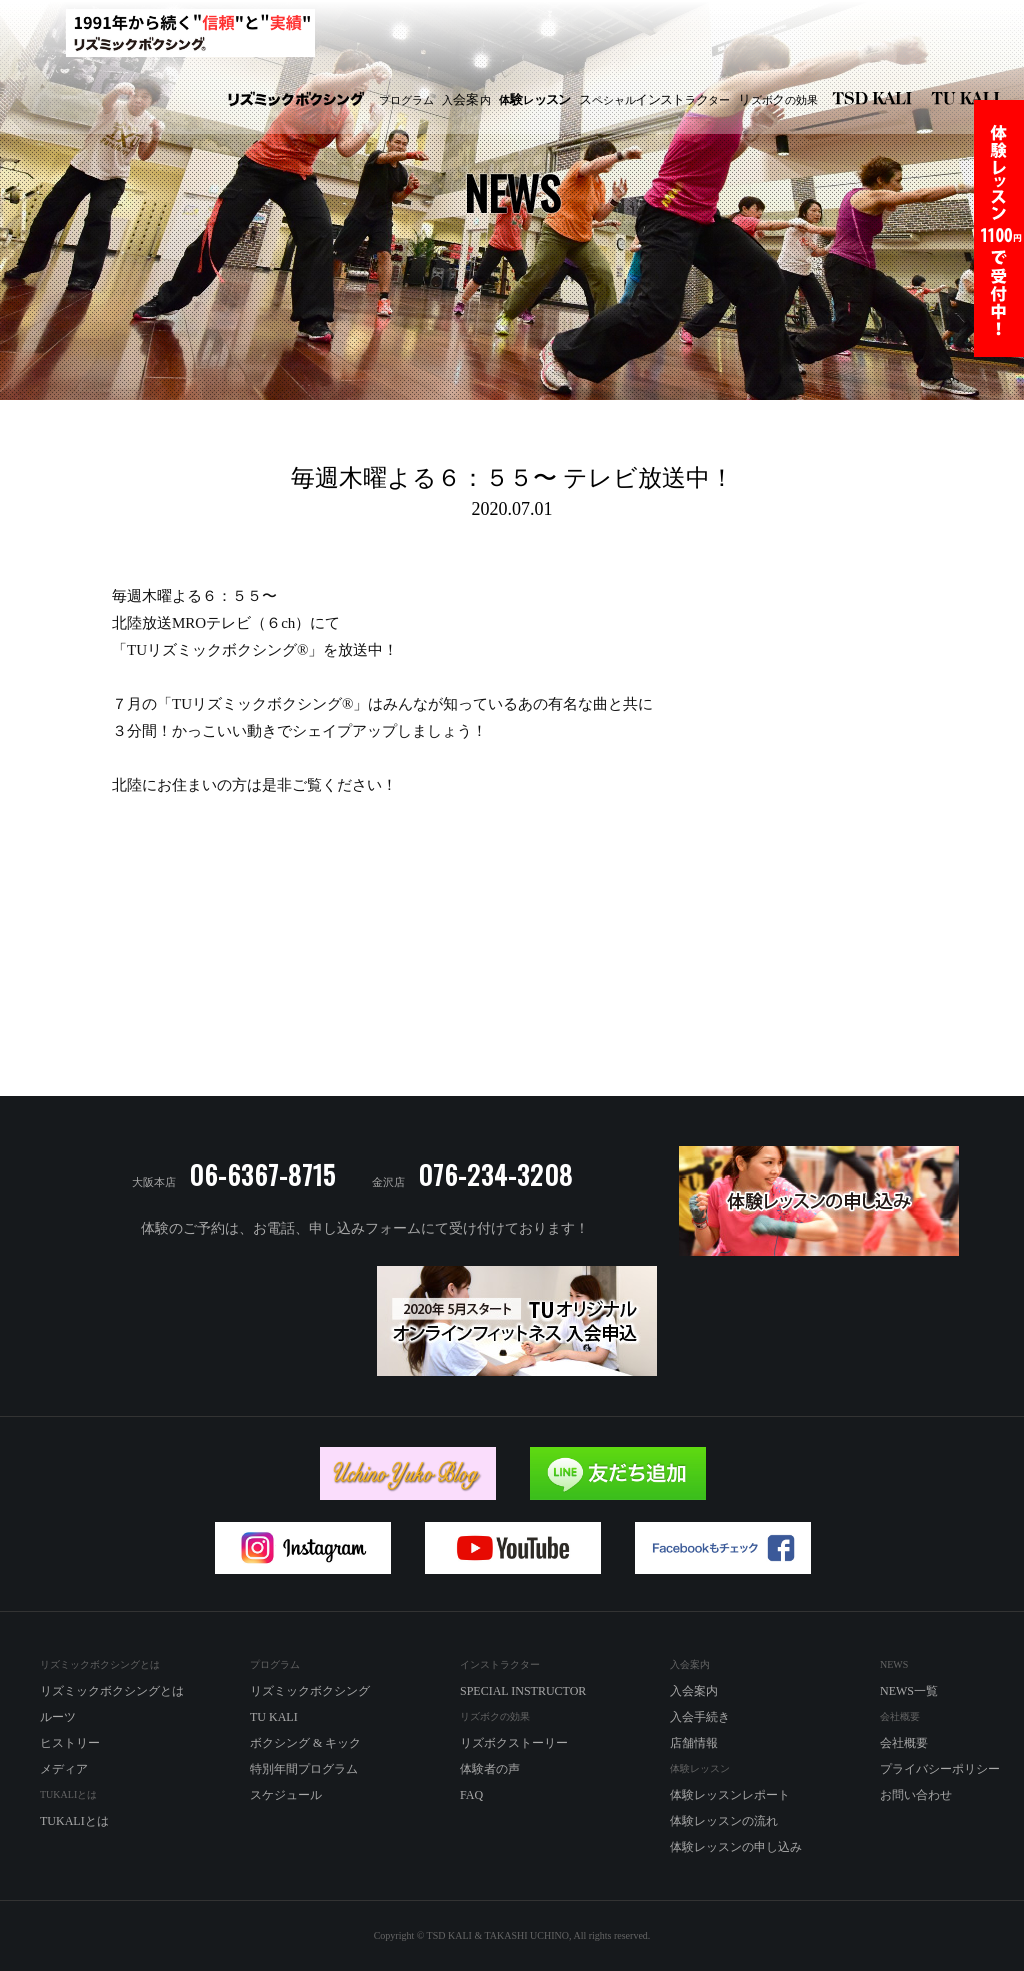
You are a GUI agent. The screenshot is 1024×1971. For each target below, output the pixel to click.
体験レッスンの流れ (724, 1821)
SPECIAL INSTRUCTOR (523, 1691)
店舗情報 (694, 1743)
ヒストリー (70, 1743)
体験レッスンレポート (730, 1795)
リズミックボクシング (296, 100)
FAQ (471, 1795)
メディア (64, 1769)
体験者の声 (490, 1769)
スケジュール (286, 1795)
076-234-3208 (495, 1174)
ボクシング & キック (305, 1743)
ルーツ (58, 1717)
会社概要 (904, 1743)
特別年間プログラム (304, 1769)
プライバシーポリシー (940, 1769)
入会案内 (694, 1691)
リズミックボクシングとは (112, 1691)
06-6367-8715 (262, 1174)
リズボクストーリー (514, 1743)
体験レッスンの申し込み (736, 1847)
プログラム (406, 100)
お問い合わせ (916, 1795)
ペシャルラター (654, 100)
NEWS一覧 (909, 1691)
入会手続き (700, 1717)
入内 (466, 100)
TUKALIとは (74, 1821)
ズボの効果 (778, 100)
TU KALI (969, 100)
